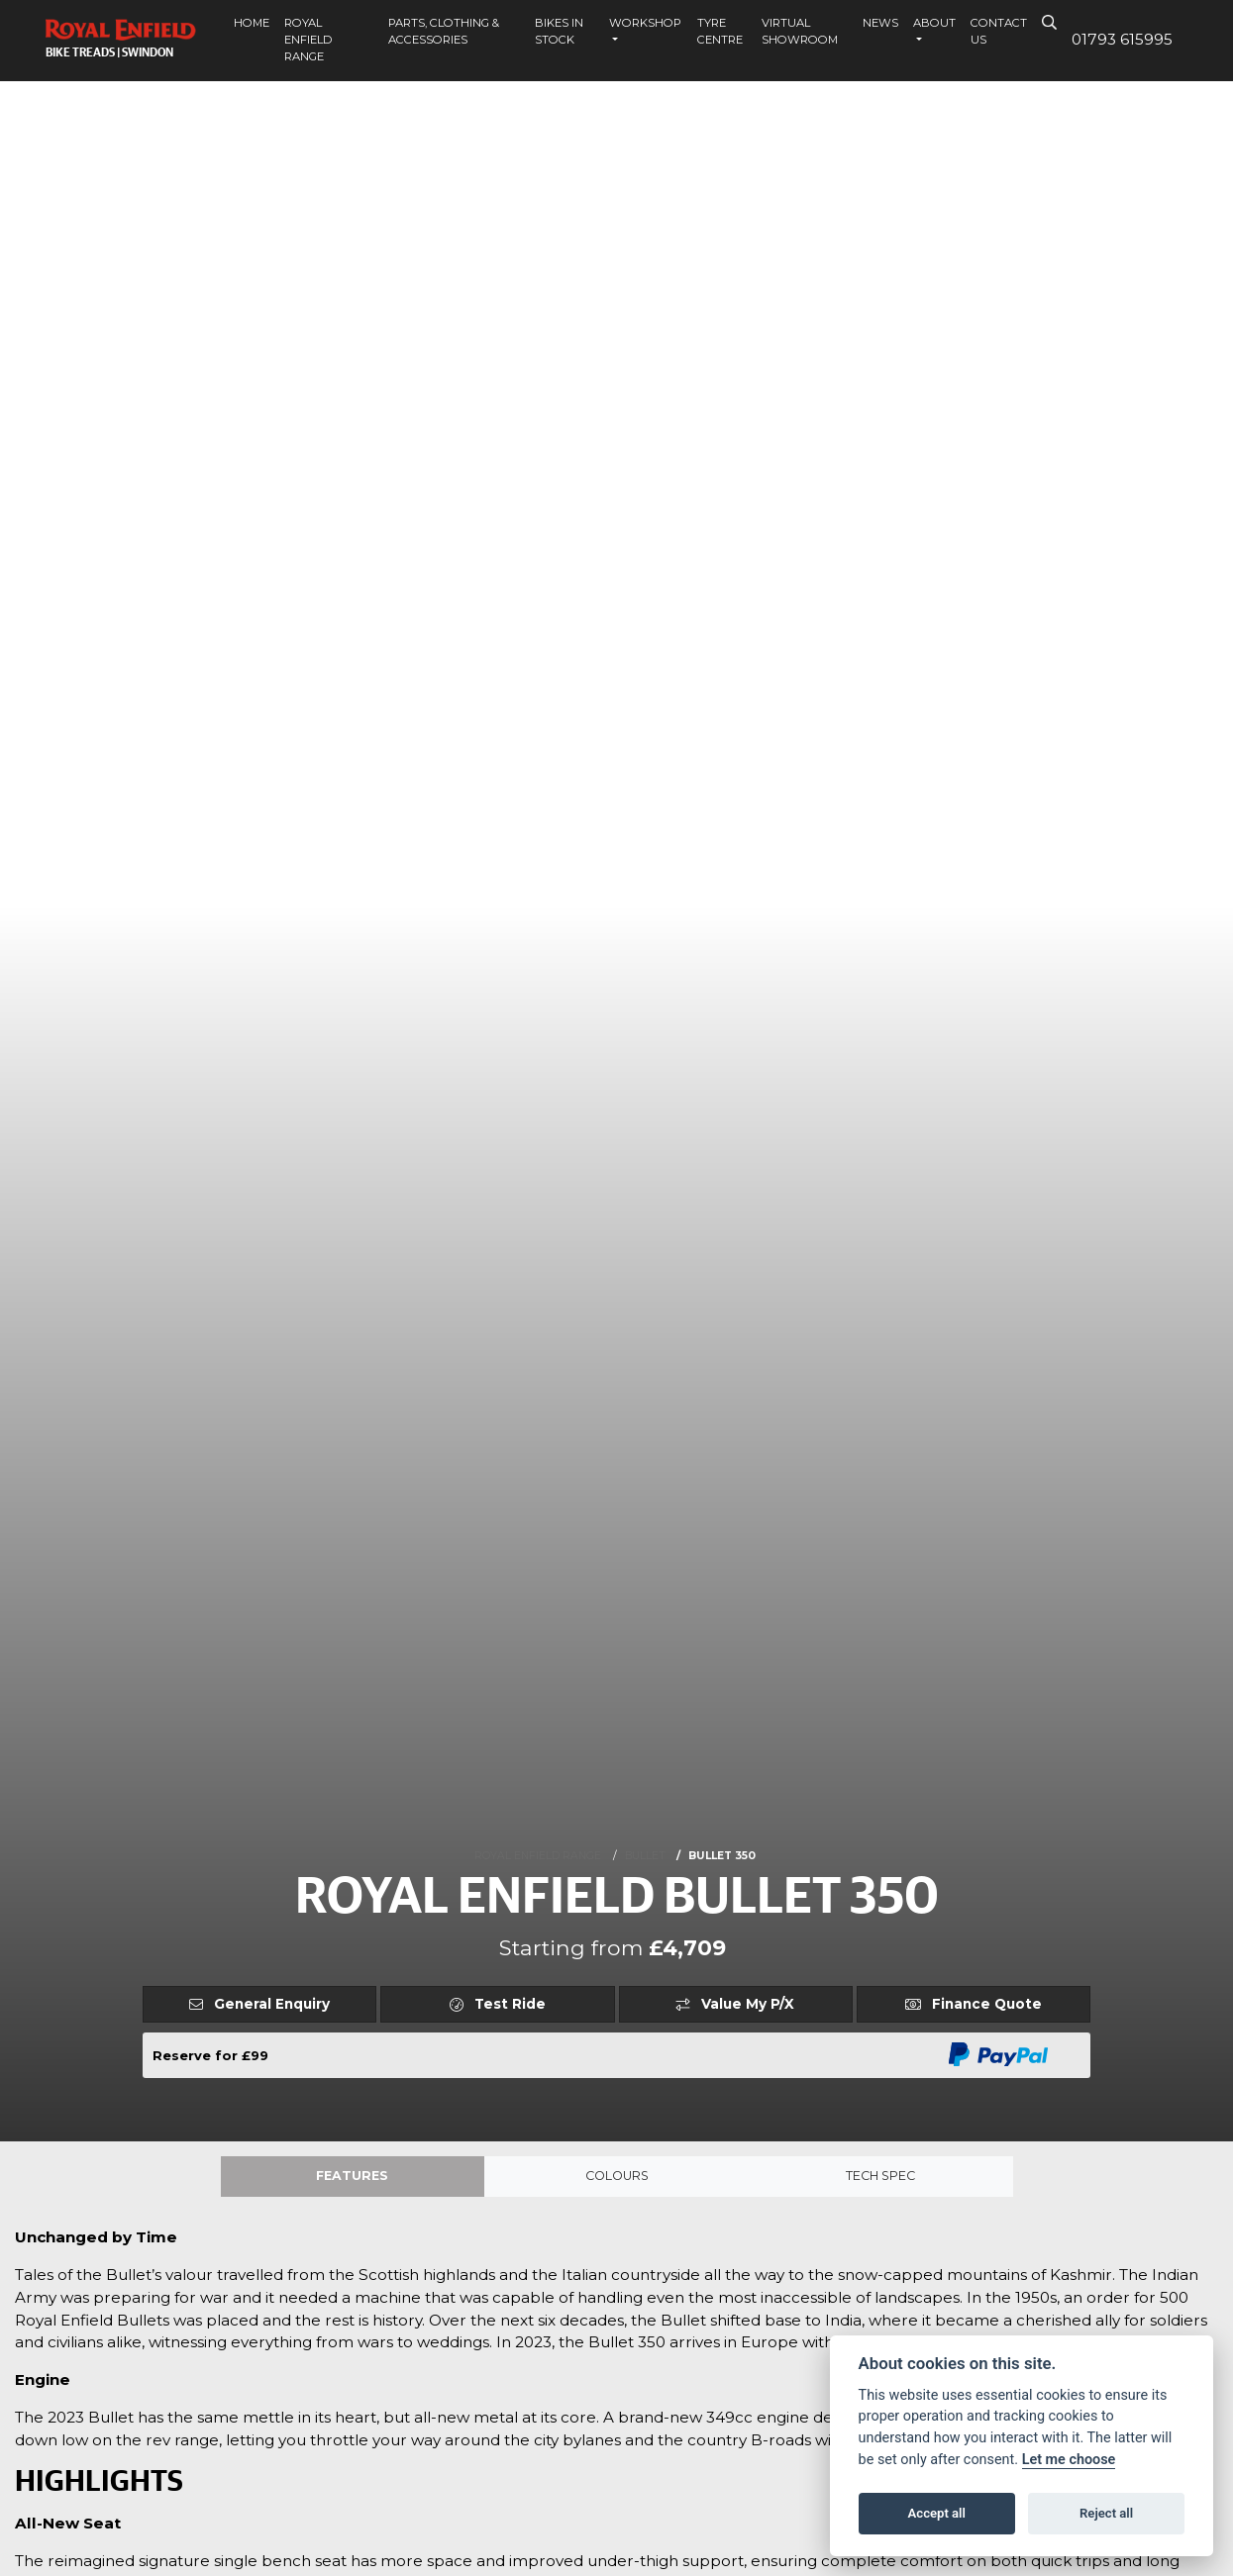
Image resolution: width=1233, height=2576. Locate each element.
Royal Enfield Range (308, 39)
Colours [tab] (616, 2177)
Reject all (1106, 2513)
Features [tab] (352, 2177)
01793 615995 (1122, 39)
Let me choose (1069, 2459)
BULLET (645, 1855)
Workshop (645, 23)
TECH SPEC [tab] (881, 2177)
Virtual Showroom (800, 31)
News (880, 23)
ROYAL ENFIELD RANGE (537, 1855)
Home (251, 23)
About (934, 23)
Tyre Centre (720, 31)
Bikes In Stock (559, 31)
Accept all (937, 2513)
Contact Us (999, 31)
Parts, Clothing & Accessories (443, 31)
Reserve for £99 (210, 2055)
